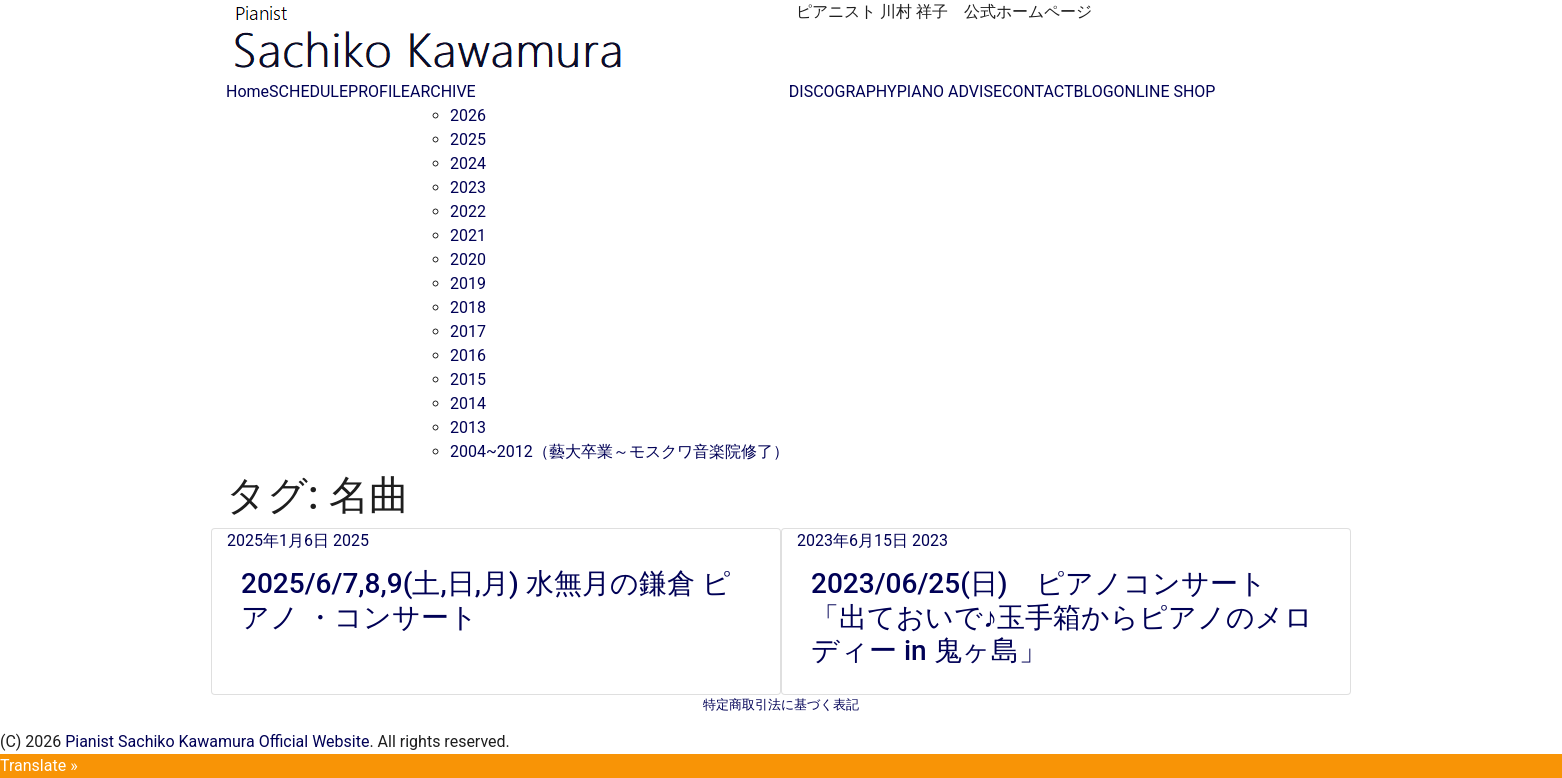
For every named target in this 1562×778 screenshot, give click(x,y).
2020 (468, 259)
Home (247, 91)
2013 (468, 427)
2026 (468, 115)
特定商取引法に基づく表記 (781, 704)
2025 (468, 139)
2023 (468, 187)
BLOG (1094, 91)
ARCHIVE (443, 91)
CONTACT (1038, 91)
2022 (468, 211)
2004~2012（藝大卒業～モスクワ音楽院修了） (619, 451)
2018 (468, 307)
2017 (468, 331)
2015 (468, 379)
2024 (468, 163)
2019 (468, 283)
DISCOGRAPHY (843, 91)
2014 (468, 403)
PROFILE (379, 91)
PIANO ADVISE (949, 91)
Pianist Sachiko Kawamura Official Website (217, 741)
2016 (468, 355)
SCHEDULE (308, 91)
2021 (468, 235)
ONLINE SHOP (1165, 91)
